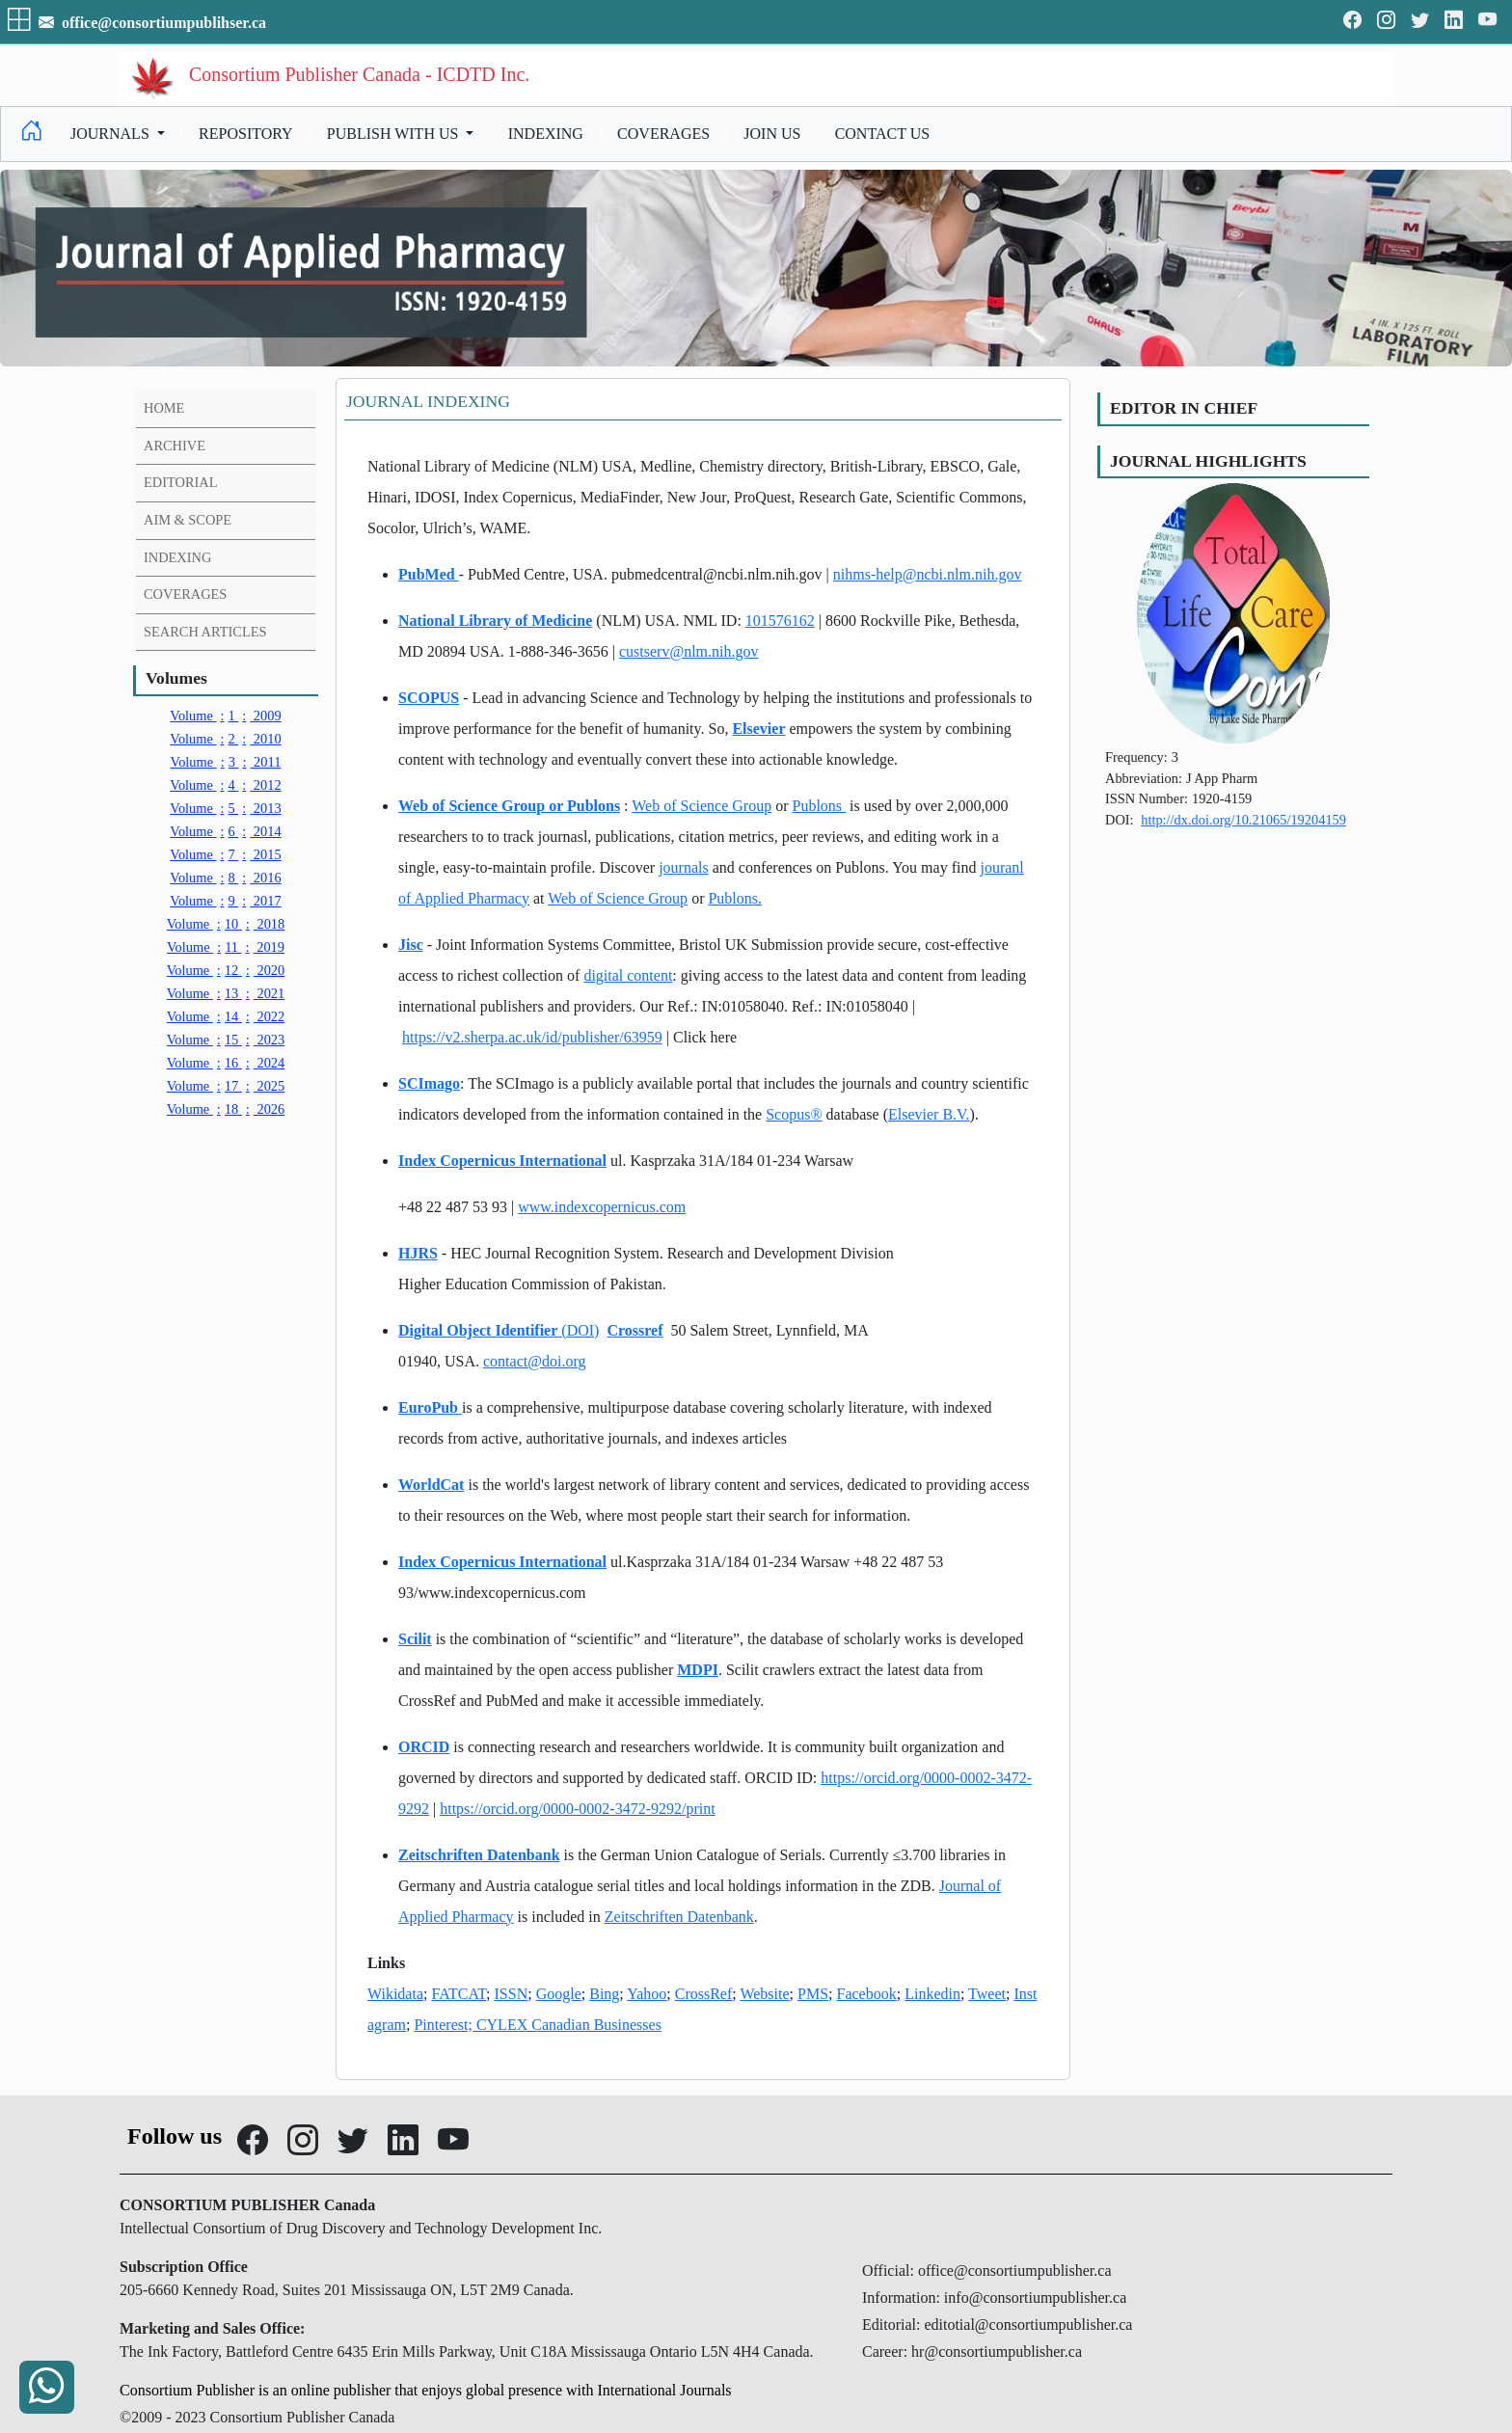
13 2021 (226, 993)
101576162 (780, 620)
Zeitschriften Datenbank (479, 1855)
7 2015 (225, 854)
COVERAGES (663, 133)
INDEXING (545, 133)
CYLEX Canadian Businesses (569, 2024)
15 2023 (226, 1039)
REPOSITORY (246, 133)
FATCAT (458, 1994)
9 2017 (225, 900)
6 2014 (225, 831)
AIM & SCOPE (187, 519)
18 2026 (226, 1109)
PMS (812, 1994)
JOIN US (771, 133)
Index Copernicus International (502, 1160)
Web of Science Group (701, 805)
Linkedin (932, 1994)
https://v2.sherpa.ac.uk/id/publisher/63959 (532, 1037)
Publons (819, 805)
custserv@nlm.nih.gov (689, 651)
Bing (604, 1994)
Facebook (867, 1994)
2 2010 (225, 738)
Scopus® (794, 1114)
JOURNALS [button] (111, 133)
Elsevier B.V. (929, 1114)
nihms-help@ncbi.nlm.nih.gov (927, 574)
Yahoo (646, 1994)
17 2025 (226, 1086)
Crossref (634, 1330)
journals (684, 867)
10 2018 (226, 924)
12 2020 (226, 970)
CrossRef (704, 1994)
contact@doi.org (534, 1361)
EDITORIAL (180, 482)
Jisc (410, 944)
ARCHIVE (174, 445)
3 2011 (226, 762)
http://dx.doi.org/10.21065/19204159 (1243, 819)
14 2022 (226, 1016)
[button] (21, 22)
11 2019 (225, 947)
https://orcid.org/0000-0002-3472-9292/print (577, 1808)
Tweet (987, 1994)
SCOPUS (428, 697)
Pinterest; (444, 2024)
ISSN (511, 1994)
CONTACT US (882, 133)
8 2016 (225, 877)
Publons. (735, 898)
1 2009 (225, 715)
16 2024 (226, 1062)
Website (764, 1994)
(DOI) (580, 1330)
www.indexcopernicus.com (602, 1207)
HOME (164, 408)
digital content (627, 975)
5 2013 (225, 808)
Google (558, 1994)
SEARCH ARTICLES (205, 631)
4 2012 (225, 785)
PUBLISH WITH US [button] (395, 133)
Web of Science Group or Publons (509, 805)
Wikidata (395, 1994)
